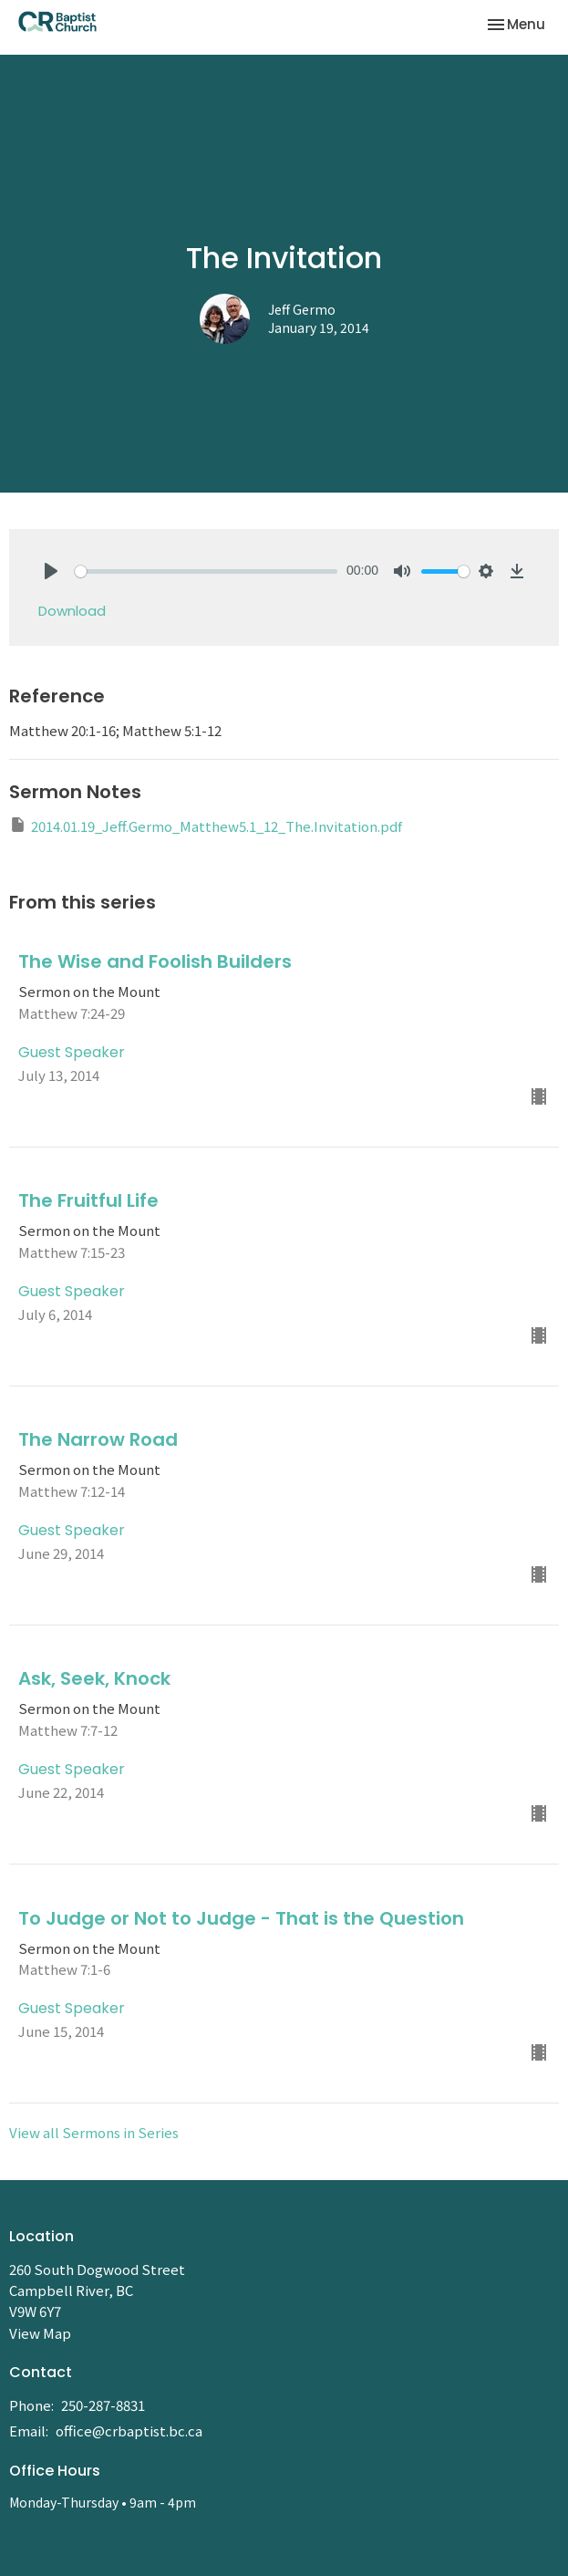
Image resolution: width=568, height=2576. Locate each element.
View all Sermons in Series (94, 2132)
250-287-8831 (103, 2405)
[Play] (51, 571)
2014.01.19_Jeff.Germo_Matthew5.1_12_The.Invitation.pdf (205, 825)
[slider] (206, 571)
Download (72, 610)
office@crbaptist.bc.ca (129, 2430)
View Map (40, 2332)
